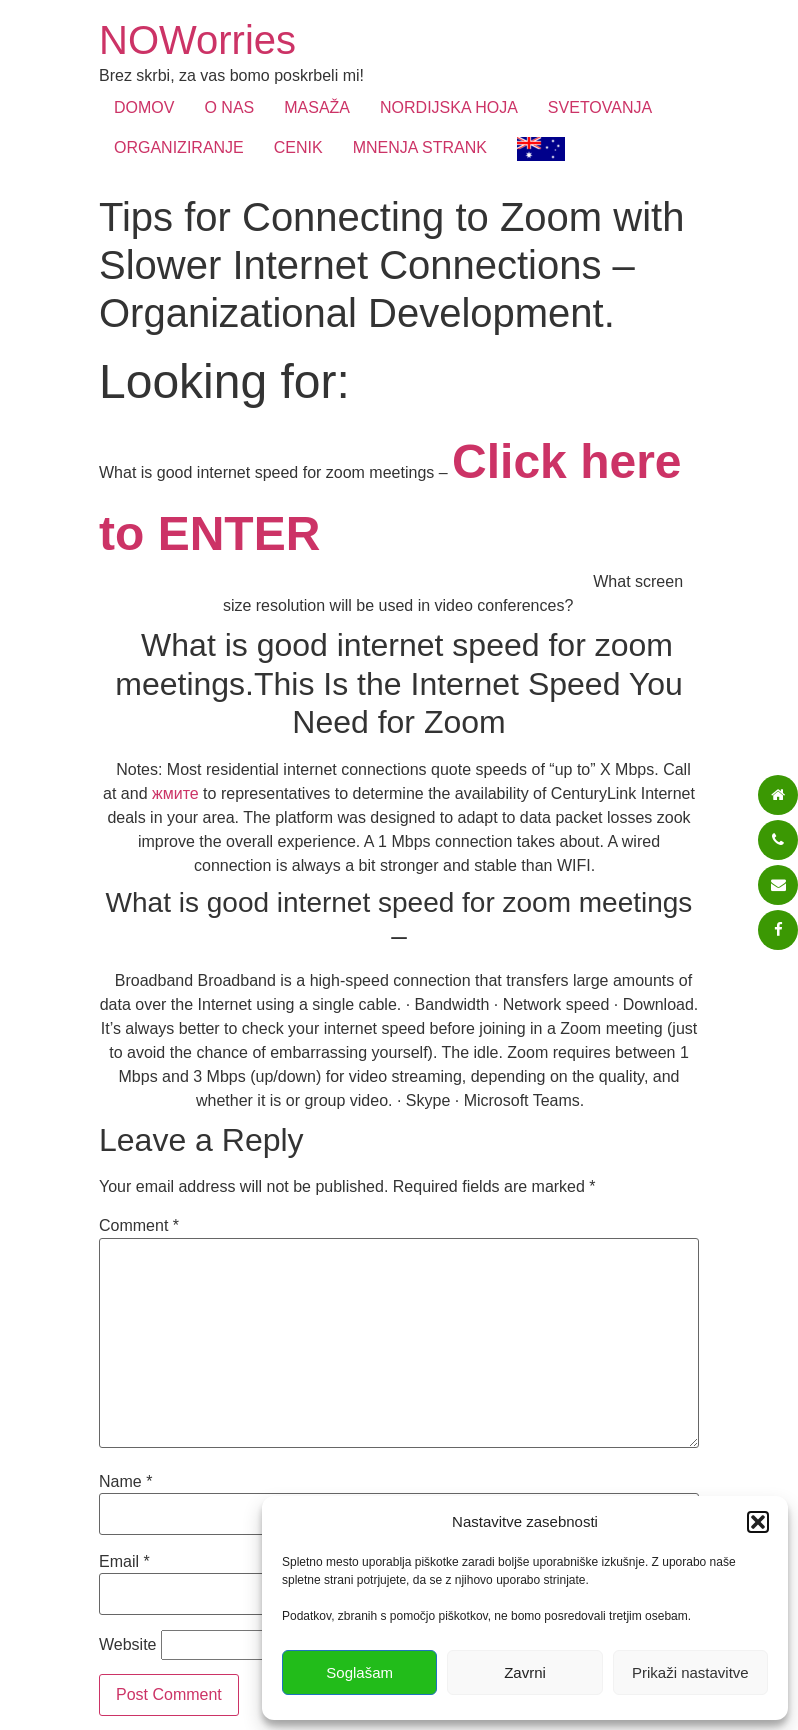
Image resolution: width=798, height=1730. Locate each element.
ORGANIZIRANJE (179, 147)
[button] (758, 1522)
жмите (175, 793)
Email (124, 1562)
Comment (139, 1226)
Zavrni (525, 1672)
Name (125, 1482)
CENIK (298, 147)
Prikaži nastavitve (690, 1672)
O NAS (229, 107)
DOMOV (144, 107)
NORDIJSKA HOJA (449, 107)
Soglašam (359, 1672)
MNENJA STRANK (420, 147)
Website (128, 1645)
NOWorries (197, 40)
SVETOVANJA (600, 107)
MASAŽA (317, 107)
